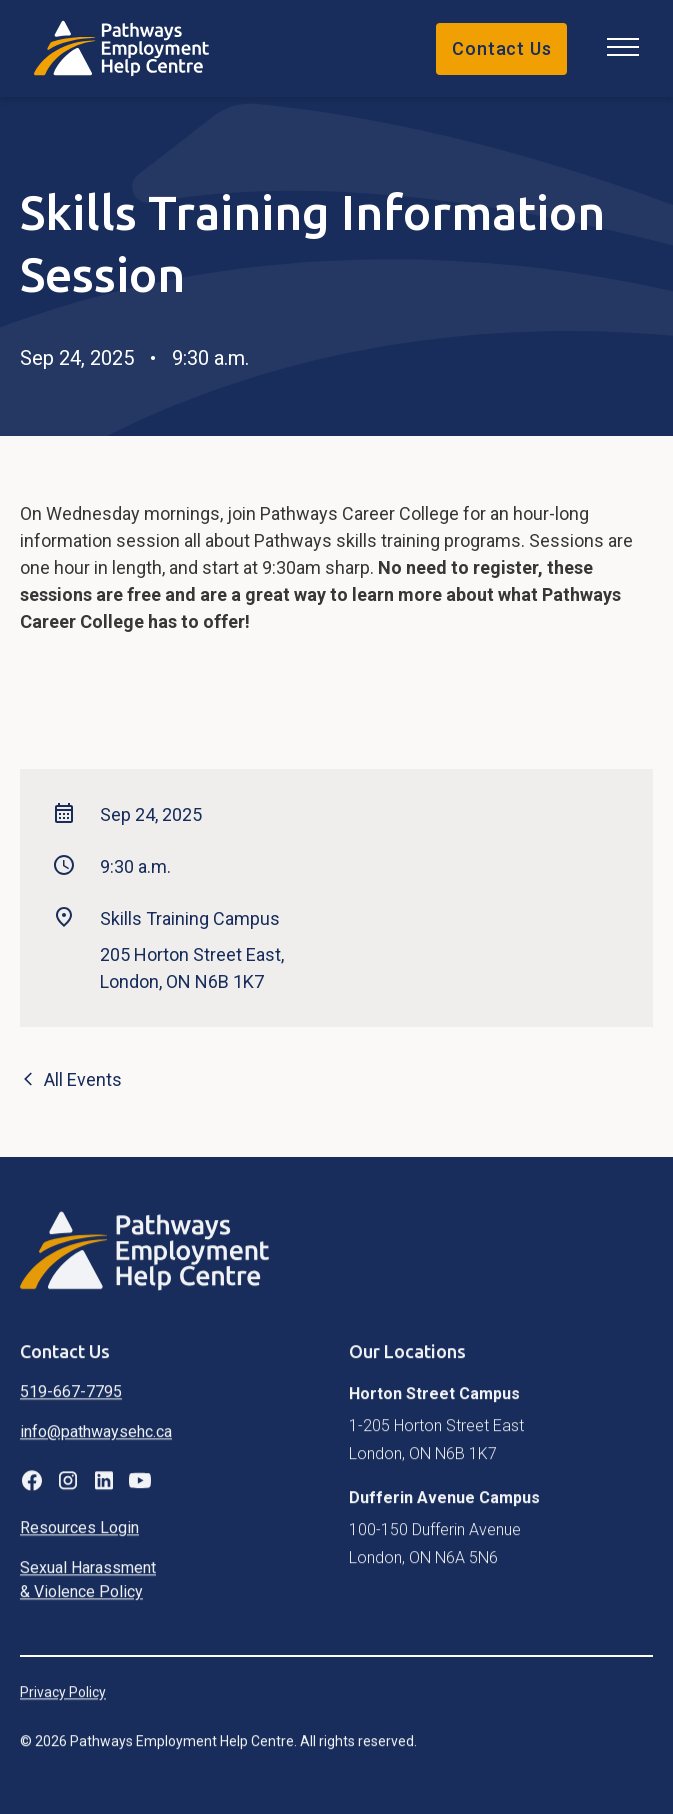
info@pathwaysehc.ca (96, 1446)
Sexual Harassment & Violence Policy (88, 1594)
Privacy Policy (63, 1707)
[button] (619, 49)
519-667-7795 (71, 1406)
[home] (131, 48)
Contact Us (501, 48)
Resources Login (79, 1542)
